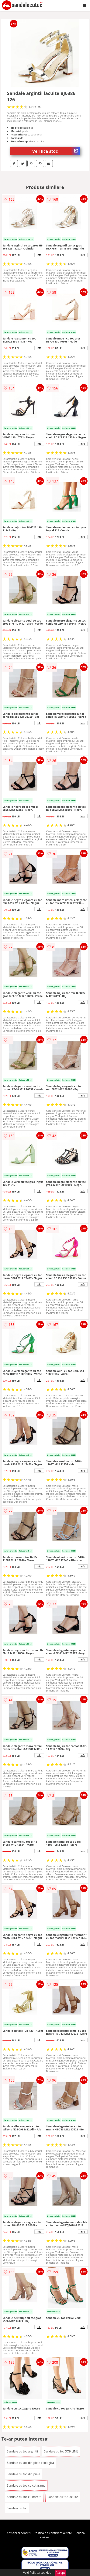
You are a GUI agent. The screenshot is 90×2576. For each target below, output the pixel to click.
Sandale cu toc (17, 2508)
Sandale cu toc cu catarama (26, 2485)
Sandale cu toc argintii (22, 2451)
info (39, 255)
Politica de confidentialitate (53, 2533)
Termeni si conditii (18, 2533)
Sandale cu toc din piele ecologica (30, 2463)
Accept (60, 2573)
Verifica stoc (56, 151)
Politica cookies (40, 2573)
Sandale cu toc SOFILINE (61, 2451)
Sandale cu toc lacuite (62, 2497)
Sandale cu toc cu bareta (24, 2497)
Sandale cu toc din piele (23, 2474)
